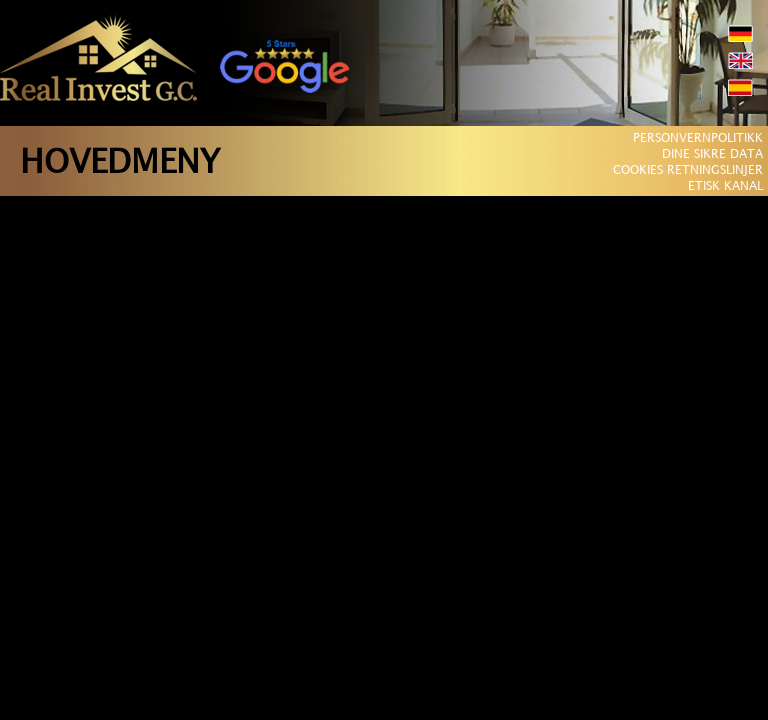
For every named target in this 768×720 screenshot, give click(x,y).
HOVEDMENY (120, 163)
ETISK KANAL (725, 186)
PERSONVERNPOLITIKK (698, 138)
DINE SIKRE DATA (712, 154)
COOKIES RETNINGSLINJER (688, 170)
